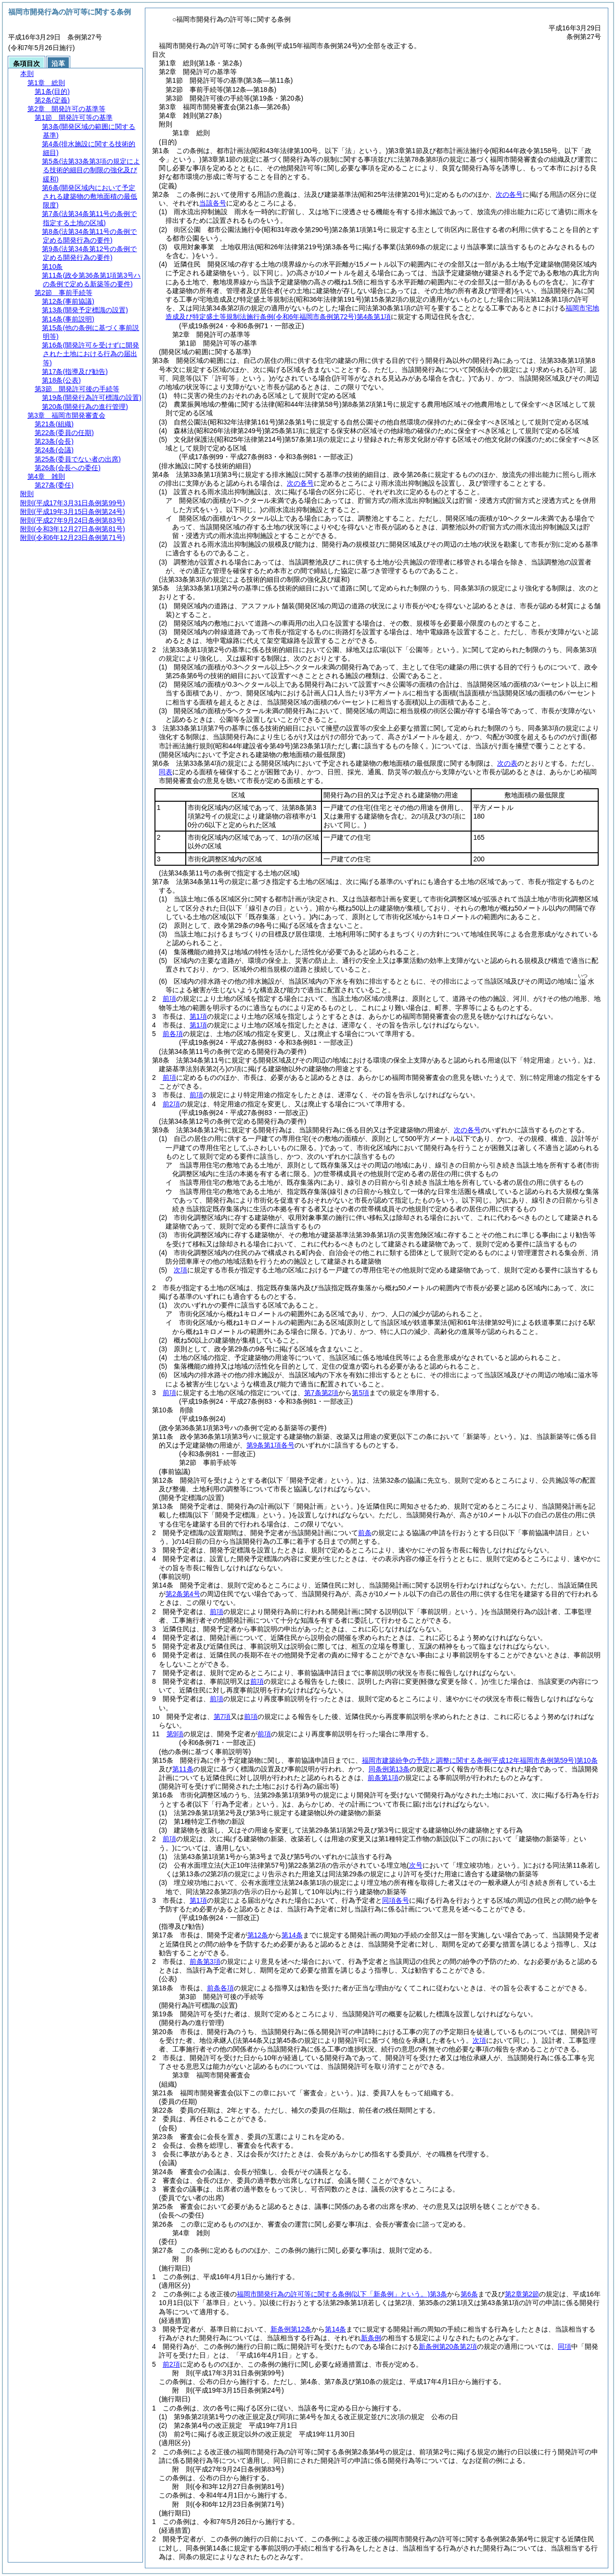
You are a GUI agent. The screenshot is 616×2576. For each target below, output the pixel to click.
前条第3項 (205, 1961)
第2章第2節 (522, 2294)
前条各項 (220, 1988)
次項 (180, 1270)
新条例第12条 (291, 2329)
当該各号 (212, 203)
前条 (365, 1533)
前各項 (173, 1034)
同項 (564, 2346)
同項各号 (395, 1900)
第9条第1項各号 (270, 1445)
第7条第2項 (321, 1393)
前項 (169, 998)
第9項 (175, 1734)
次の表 (507, 763)
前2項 (171, 1104)
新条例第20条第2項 (448, 2346)
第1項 (198, 1016)
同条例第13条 (389, 1769)
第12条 (258, 1935)
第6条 (469, 2294)
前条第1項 (383, 1777)
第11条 (182, 1769)
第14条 (292, 1935)
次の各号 (509, 194)
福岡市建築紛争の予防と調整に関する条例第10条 (480, 1760)
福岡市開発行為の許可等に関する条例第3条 (342, 2294)
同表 (165, 772)
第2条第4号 (183, 1594)
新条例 (371, 2338)
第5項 (360, 1393)
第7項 (222, 1716)
